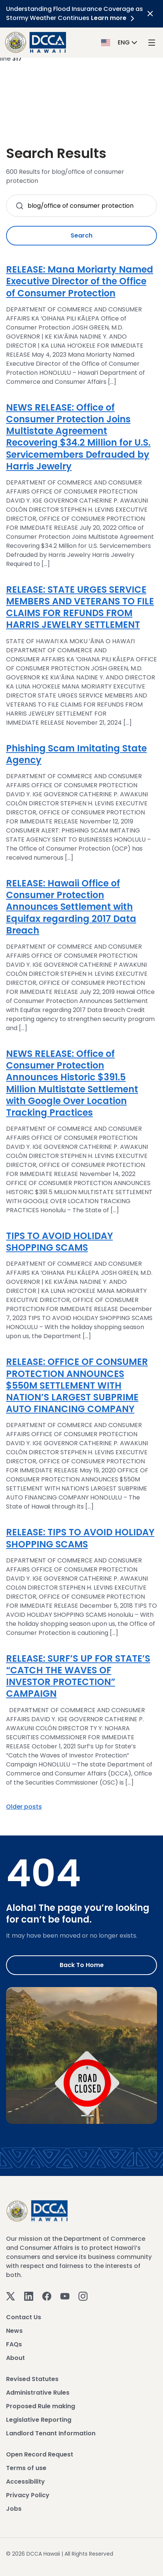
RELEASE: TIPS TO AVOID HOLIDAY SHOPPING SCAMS (80, 1538)
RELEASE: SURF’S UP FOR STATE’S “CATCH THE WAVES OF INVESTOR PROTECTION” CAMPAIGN (78, 1676)
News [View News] (14, 2330)
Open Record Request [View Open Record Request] (39, 2454)
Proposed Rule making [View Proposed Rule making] (40, 2406)
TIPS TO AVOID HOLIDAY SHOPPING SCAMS (59, 1242)
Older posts (24, 1806)
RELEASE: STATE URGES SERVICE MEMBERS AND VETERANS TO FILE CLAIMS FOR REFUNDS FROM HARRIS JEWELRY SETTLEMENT (80, 607)
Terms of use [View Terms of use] (26, 2468)
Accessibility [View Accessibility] (25, 2481)
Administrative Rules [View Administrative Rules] (37, 2392)
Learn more (114, 18)
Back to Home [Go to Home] (82, 1965)
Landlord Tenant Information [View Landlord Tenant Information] (50, 2433)
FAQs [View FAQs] (14, 2344)
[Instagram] (83, 2296)
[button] (120, 42)
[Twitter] (10, 2296)
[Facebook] (46, 2296)
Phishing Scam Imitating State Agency (76, 754)
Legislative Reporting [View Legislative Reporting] (38, 2419)
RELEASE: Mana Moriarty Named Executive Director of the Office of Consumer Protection (79, 281)
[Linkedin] (28, 2296)
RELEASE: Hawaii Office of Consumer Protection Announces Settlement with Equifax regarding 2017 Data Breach (71, 907)
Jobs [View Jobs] (14, 2508)
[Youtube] (64, 2296)
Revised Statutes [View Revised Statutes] (32, 2379)
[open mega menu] (151, 43)
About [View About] (15, 2358)
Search (81, 235)
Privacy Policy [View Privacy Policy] (27, 2495)
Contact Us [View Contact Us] (23, 2317)
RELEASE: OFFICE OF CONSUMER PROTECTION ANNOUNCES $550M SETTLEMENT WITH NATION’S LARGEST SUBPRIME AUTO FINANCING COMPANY (77, 1385)
